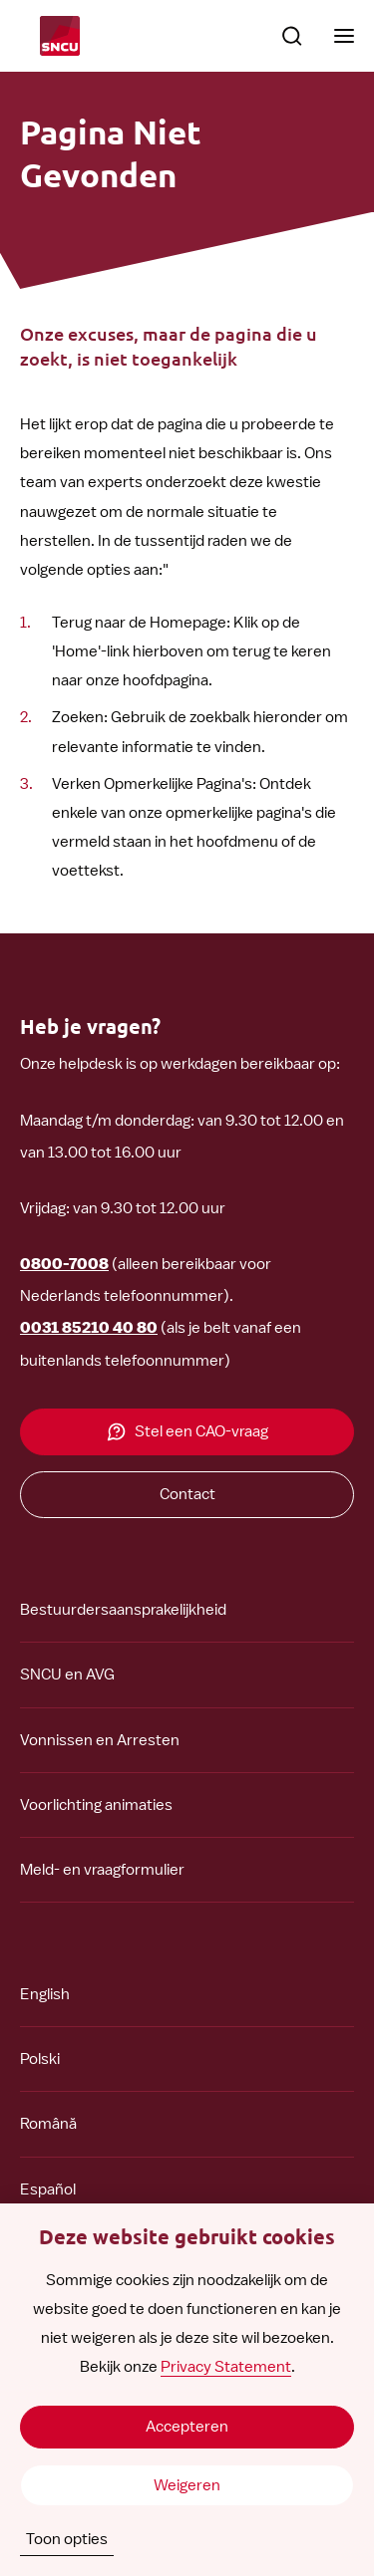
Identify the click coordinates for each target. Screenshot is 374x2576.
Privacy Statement (226, 2367)
